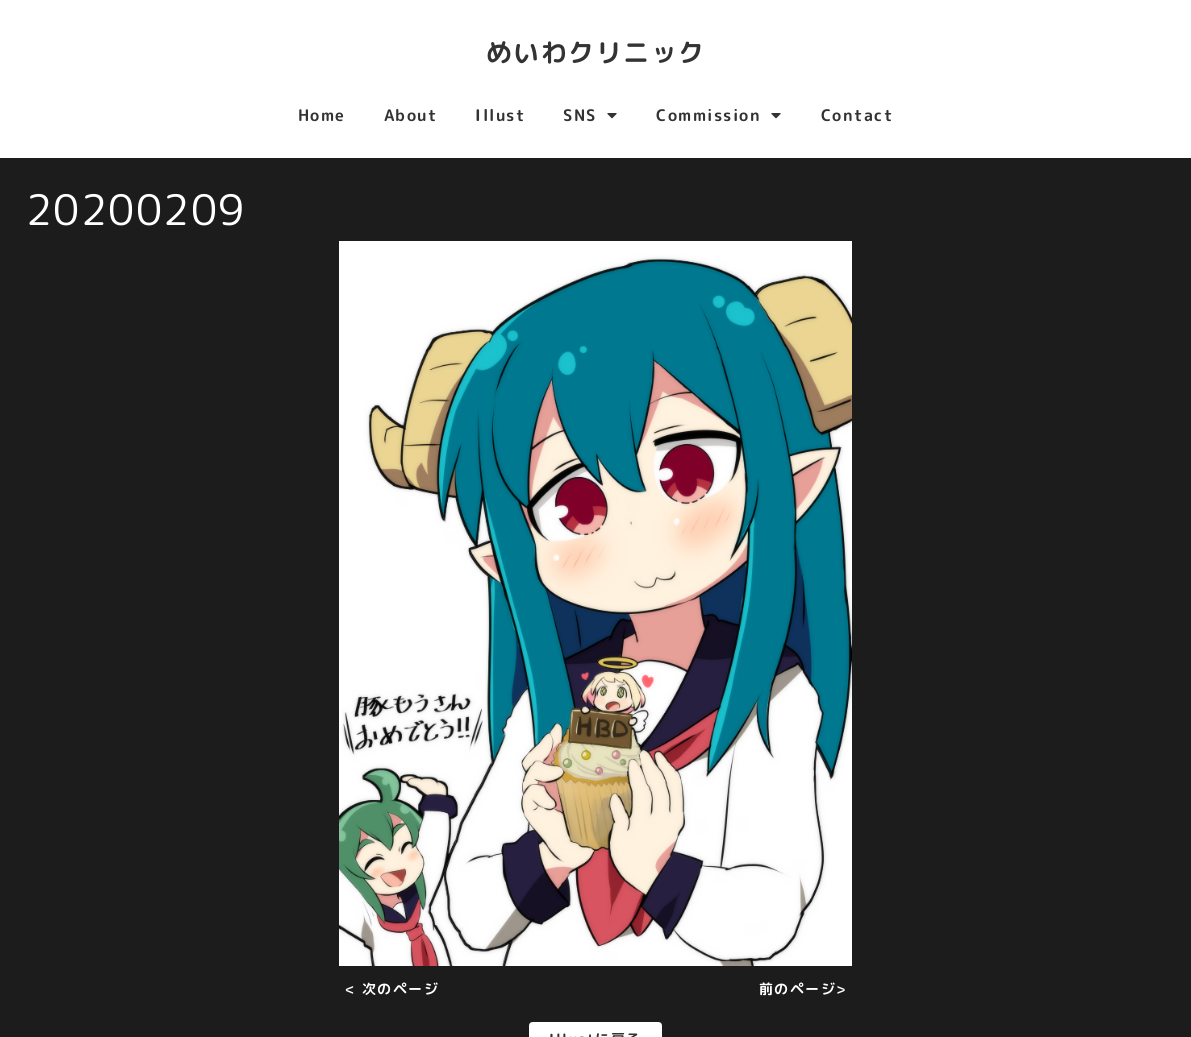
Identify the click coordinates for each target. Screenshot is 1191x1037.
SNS (590, 115)
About (411, 115)
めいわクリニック (596, 50)
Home (322, 115)
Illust (500, 115)
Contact (857, 115)
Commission (719, 115)
